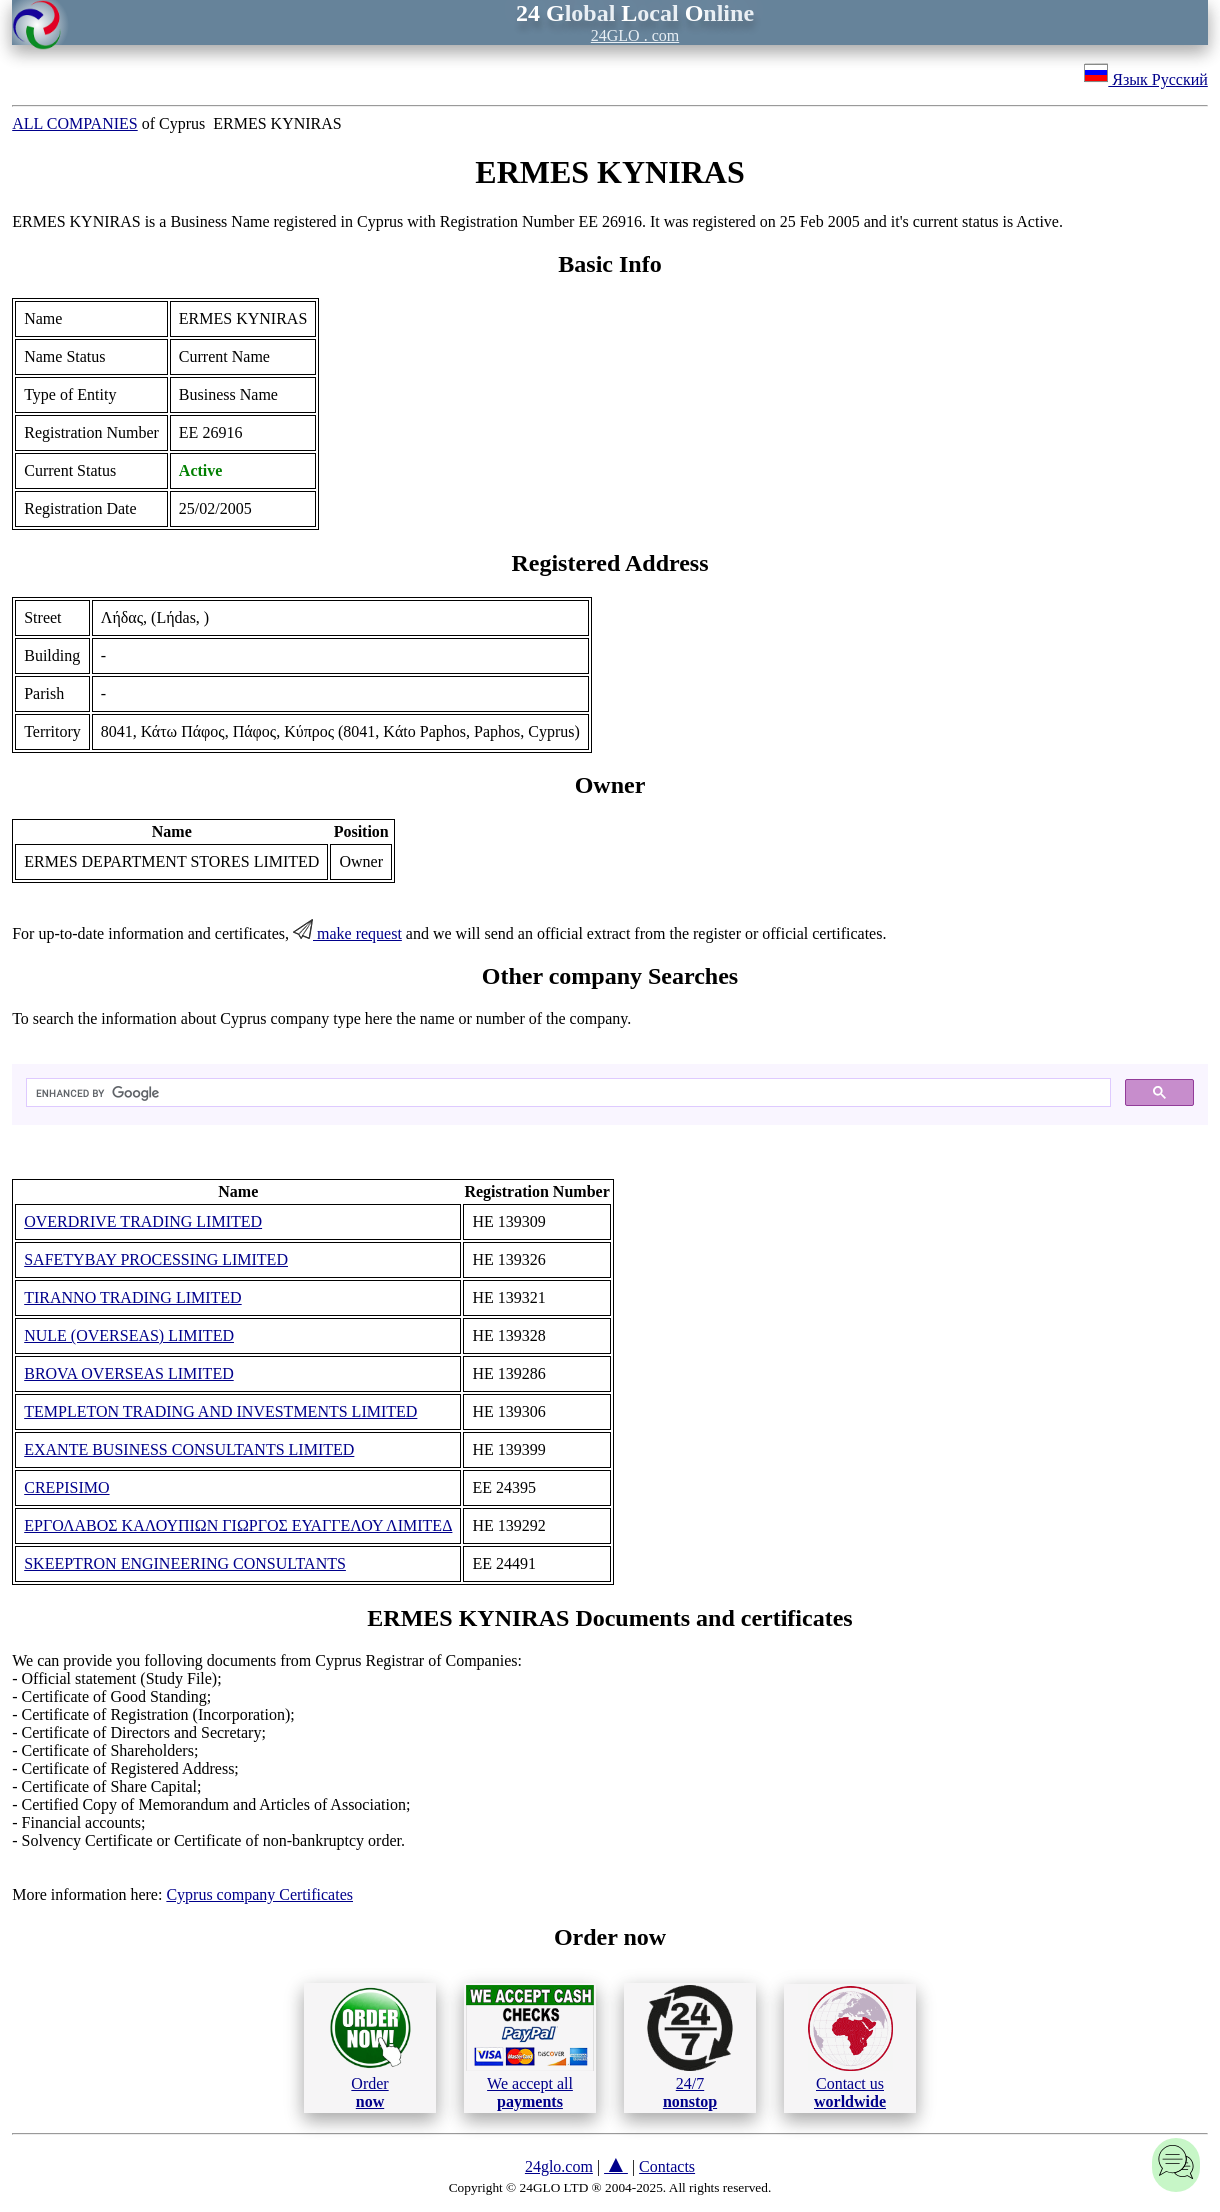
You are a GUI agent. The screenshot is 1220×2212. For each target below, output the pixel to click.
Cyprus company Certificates (259, 1894)
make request (347, 933)
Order (370, 2047)
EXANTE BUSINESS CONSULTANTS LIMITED (189, 1449)
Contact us (850, 2048)
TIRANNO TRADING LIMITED (132, 1297)
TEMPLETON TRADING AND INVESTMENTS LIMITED (220, 1411)
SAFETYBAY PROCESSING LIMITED (156, 1259)
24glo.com (559, 2166)
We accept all (530, 2047)
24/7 (690, 2047)
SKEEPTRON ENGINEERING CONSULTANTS (185, 1563)
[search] (566, 1093)
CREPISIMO (66, 1487)
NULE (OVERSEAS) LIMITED (129, 1335)
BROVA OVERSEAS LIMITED (129, 1373)
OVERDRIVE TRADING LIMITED (143, 1221)
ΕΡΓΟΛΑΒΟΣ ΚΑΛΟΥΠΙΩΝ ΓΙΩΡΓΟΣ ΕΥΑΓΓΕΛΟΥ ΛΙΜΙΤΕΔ (238, 1525)
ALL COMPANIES (75, 123)
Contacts (667, 2166)
